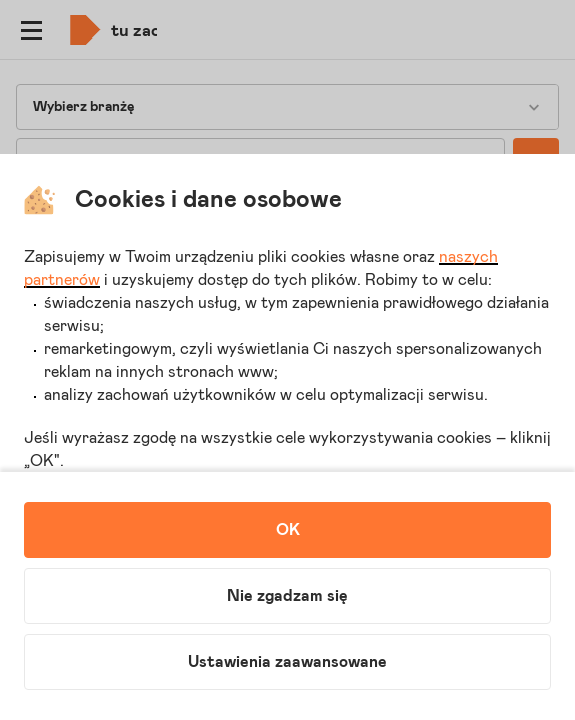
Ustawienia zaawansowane (287, 662)
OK (288, 530)
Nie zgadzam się (287, 596)
